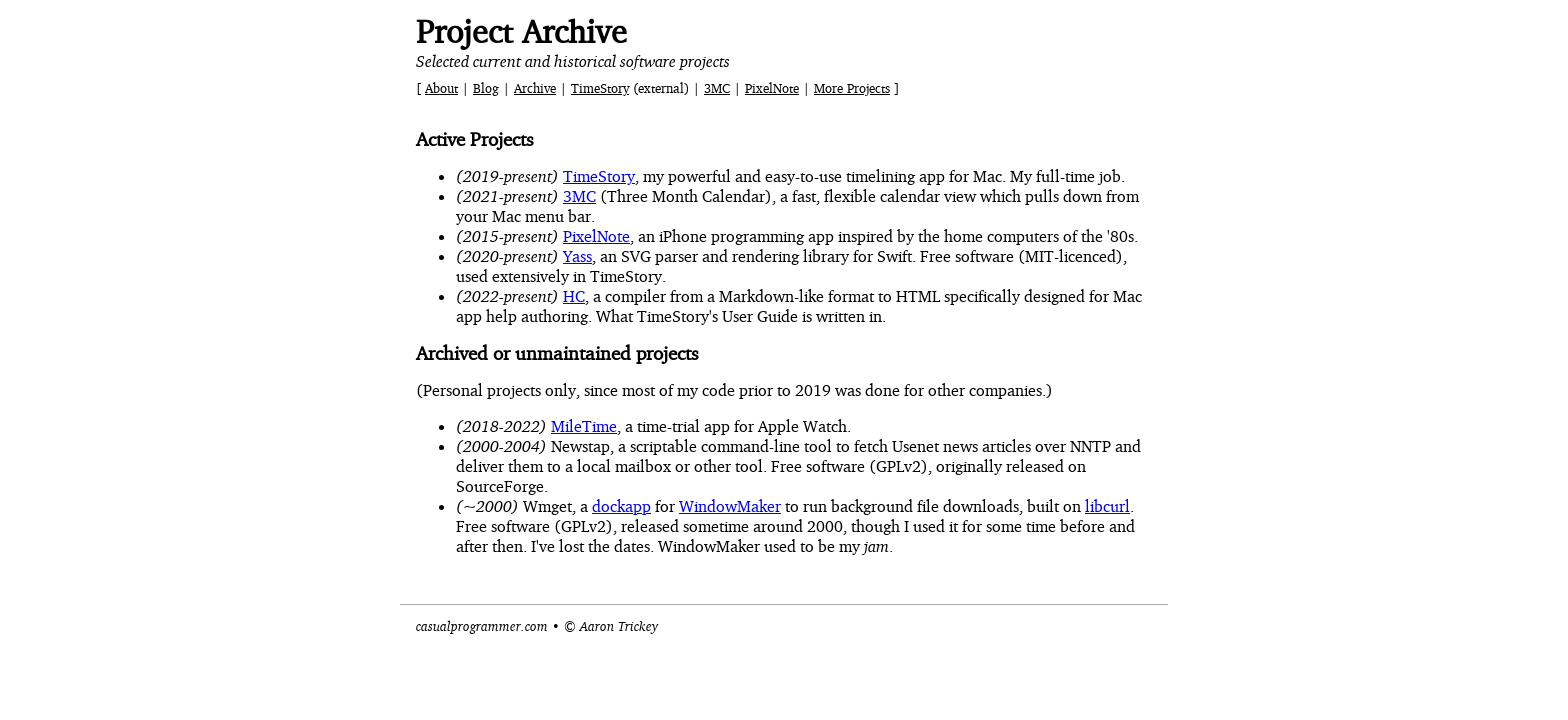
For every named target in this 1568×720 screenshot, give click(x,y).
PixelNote (772, 88)
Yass (577, 256)
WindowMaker (730, 506)
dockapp (621, 506)
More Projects (852, 88)
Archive (535, 88)
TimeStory (600, 88)
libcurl (1107, 506)
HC (574, 296)
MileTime (584, 426)
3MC (717, 88)
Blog (486, 88)
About (441, 88)
